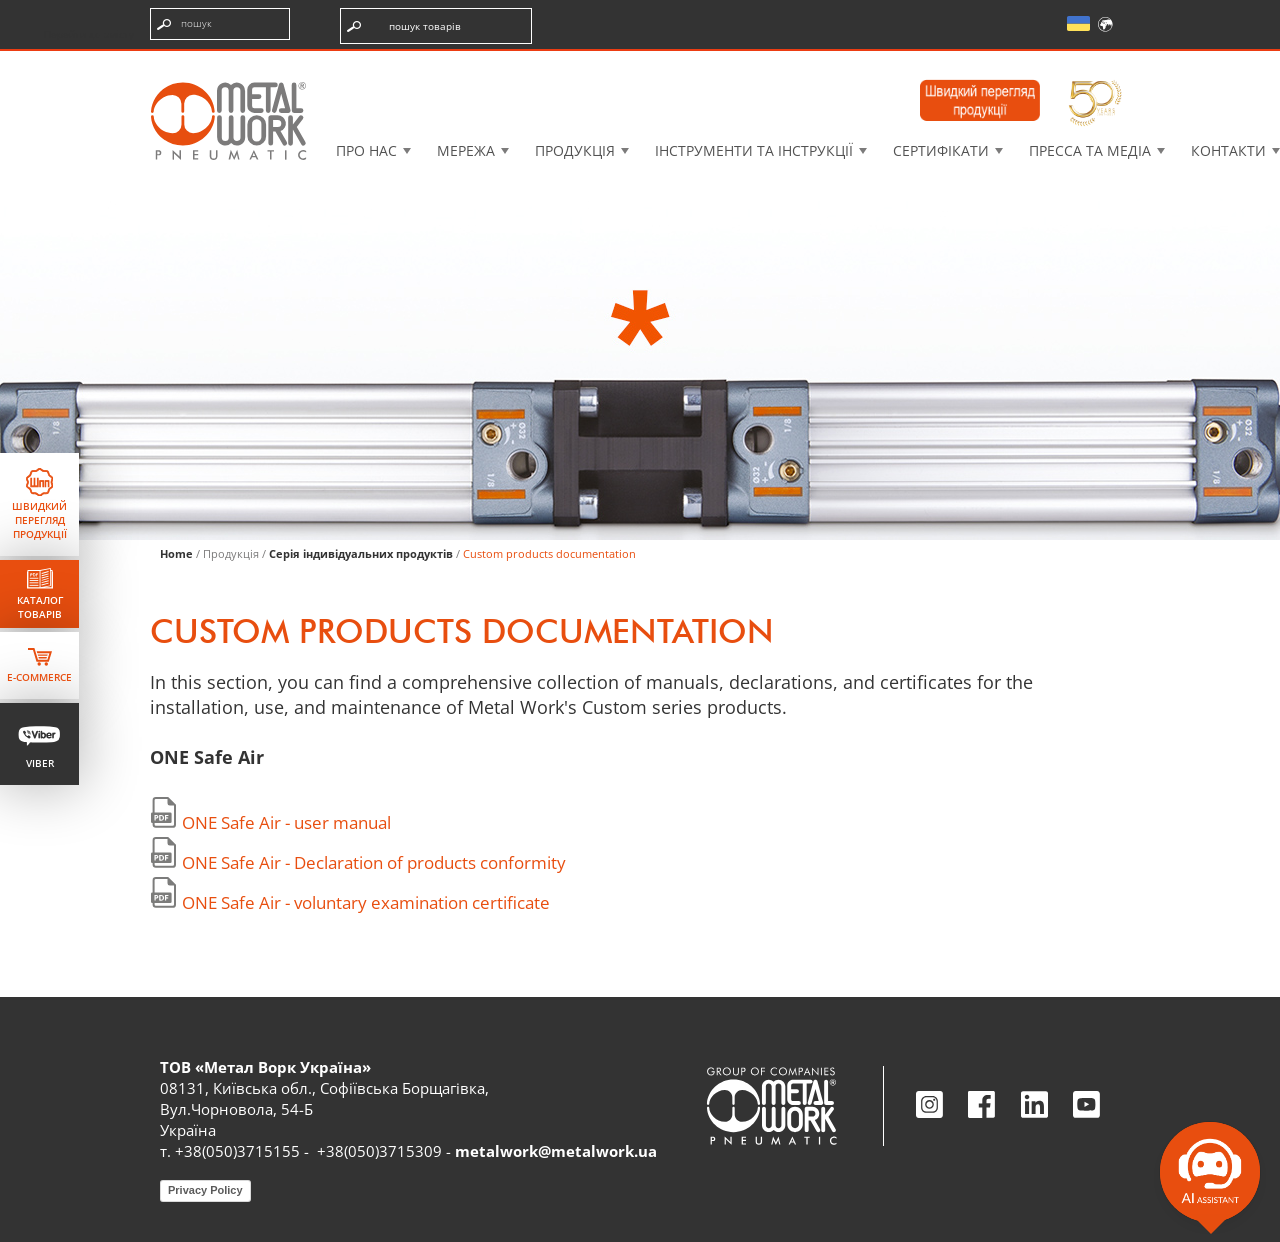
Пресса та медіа (1090, 150)
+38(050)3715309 (379, 1151)
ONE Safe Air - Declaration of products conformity (374, 862)
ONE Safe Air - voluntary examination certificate (366, 902)
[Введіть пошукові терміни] (220, 24)
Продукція (575, 150)
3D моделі (642, 64)
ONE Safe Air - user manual (286, 822)
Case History (782, 64)
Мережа (466, 150)
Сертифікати (941, 150)
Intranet (918, 64)
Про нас (366, 150)
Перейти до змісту (89, 34)
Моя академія (1059, 64)
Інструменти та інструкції (754, 150)
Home (176, 553)
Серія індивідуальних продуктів (361, 553)
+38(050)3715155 (237, 1151)
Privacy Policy (205, 1190)
